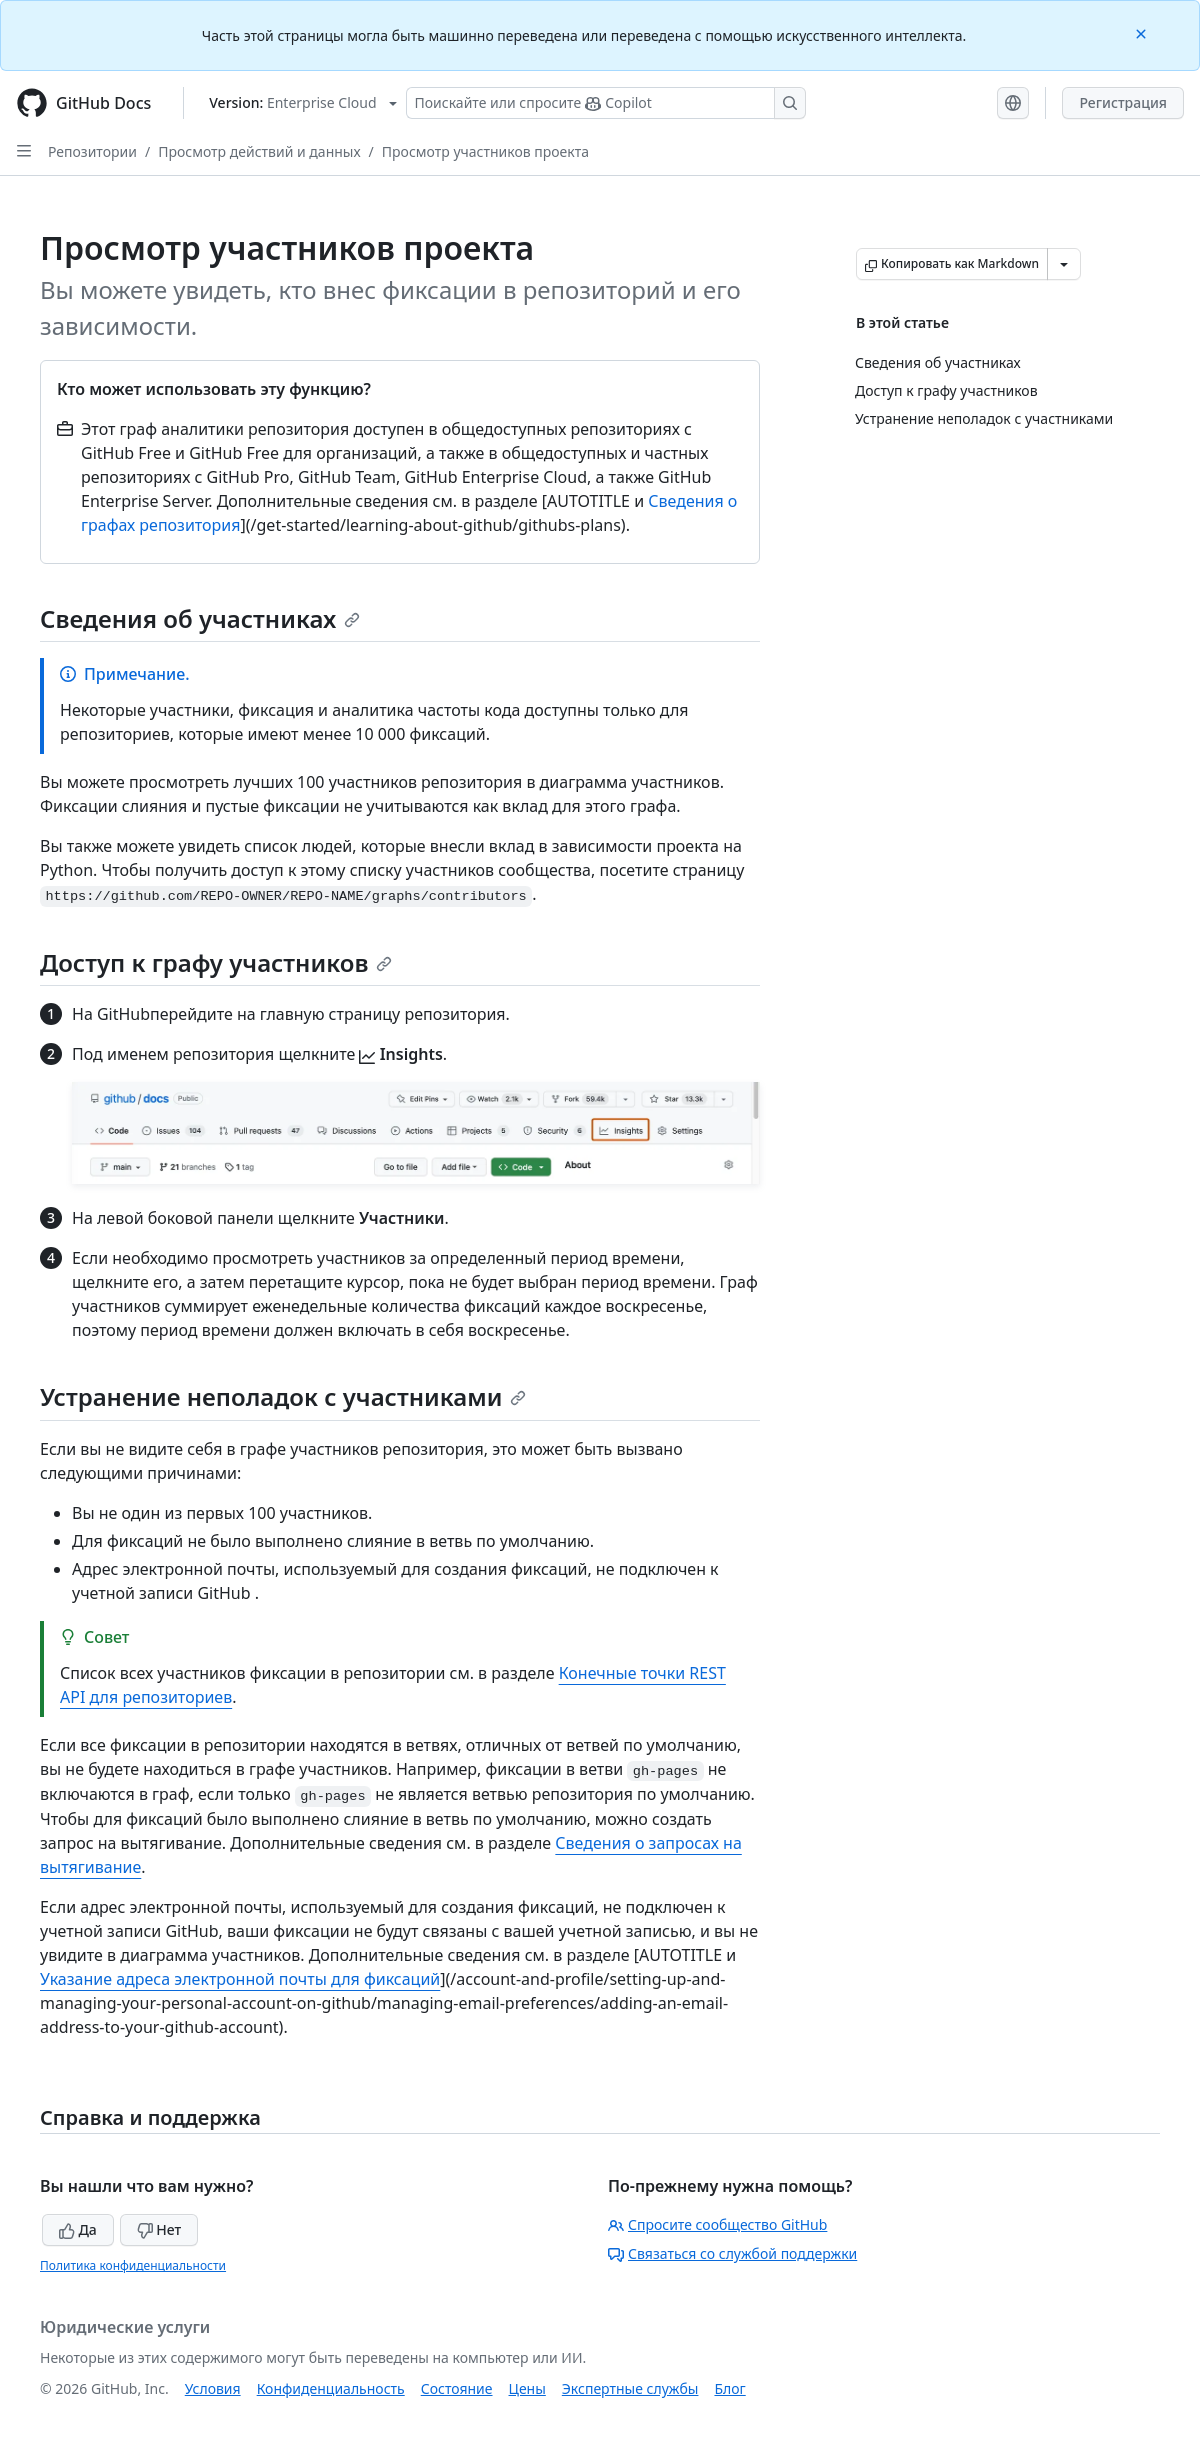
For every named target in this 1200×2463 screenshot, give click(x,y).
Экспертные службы (630, 2388)
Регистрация (1123, 102)
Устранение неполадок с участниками (283, 1396)
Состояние (457, 2388)
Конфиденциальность (331, 2388)
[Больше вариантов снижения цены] (1064, 264)
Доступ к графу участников (216, 962)
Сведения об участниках (200, 618)
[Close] (1143, 32)
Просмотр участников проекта (485, 151)
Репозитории (92, 151)
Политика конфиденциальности (133, 2265)
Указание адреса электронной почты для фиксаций (240, 1979)
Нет (159, 2229)
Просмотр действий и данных (259, 151)
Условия (213, 2388)
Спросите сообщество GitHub (717, 2224)
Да (78, 2229)
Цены (527, 2388)
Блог (729, 2388)
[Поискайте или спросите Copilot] (606, 103)
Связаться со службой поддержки (732, 2253)
